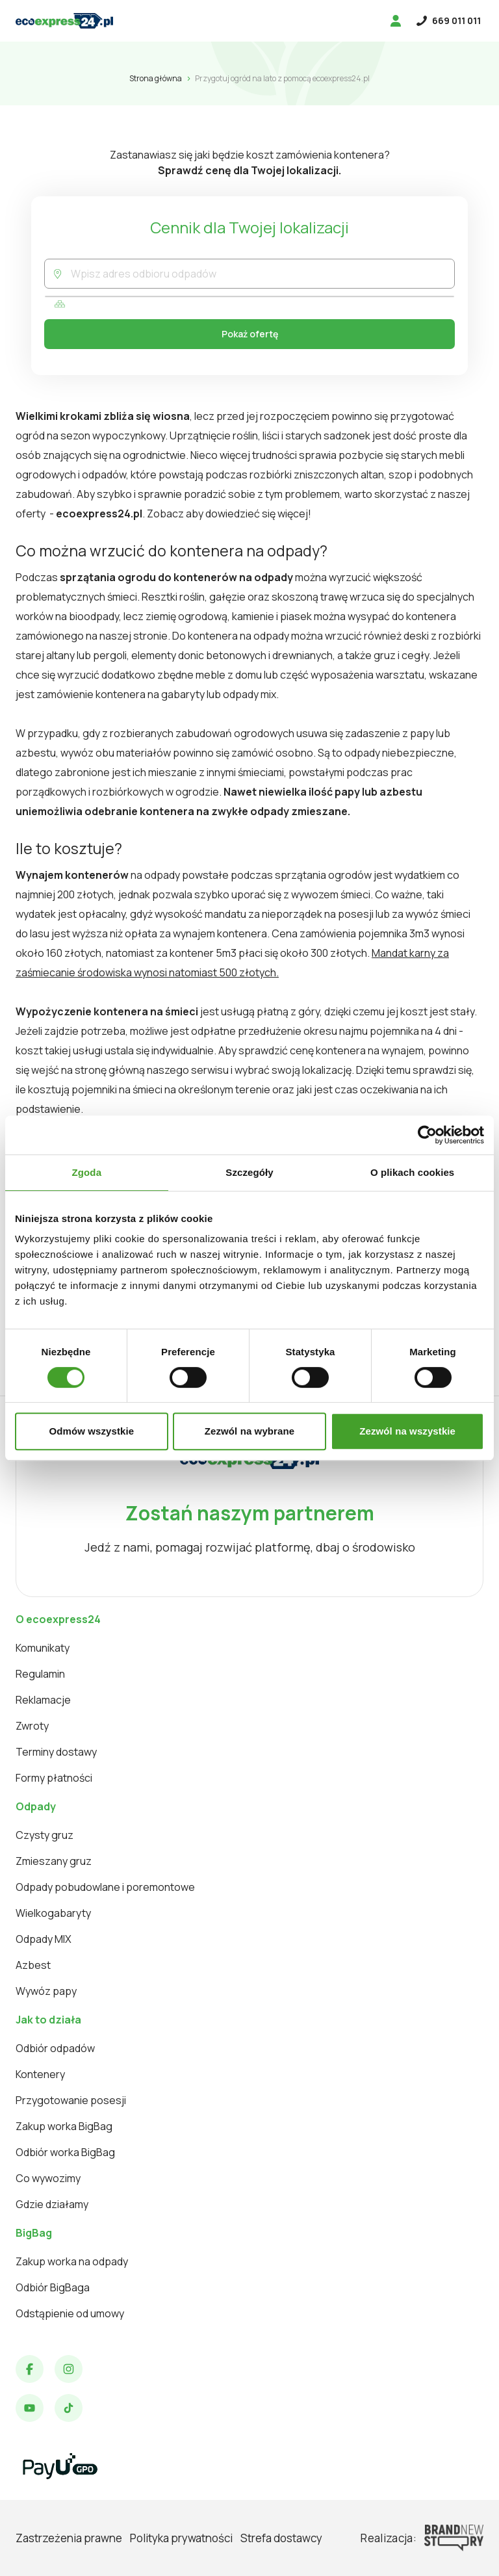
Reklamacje (43, 1700)
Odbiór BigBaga (53, 2287)
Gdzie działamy (52, 2204)
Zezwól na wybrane (249, 1431)
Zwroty (32, 1726)
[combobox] (262, 273)
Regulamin (40, 1674)
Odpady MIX (43, 1939)
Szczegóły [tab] (249, 1172)
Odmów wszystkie (91, 1431)
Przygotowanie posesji (71, 2100)
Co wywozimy (48, 2178)
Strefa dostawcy (281, 2537)
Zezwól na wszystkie (407, 1431)
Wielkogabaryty (53, 1913)
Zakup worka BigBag (64, 2126)
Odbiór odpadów (55, 2048)
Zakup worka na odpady (72, 2261)
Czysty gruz (44, 1835)
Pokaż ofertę (250, 334)
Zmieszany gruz (54, 1861)
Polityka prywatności (181, 2537)
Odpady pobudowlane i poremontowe (105, 1887)
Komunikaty (43, 1648)
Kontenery (40, 2074)
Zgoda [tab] (87, 1172)
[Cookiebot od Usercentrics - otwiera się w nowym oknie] (427, 1135)
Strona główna (155, 78)
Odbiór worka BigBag (65, 2152)
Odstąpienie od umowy (70, 2313)
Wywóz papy (46, 1991)
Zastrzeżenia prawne (69, 2537)
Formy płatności (54, 1778)
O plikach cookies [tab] (412, 1172)
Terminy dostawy (56, 1752)
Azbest (33, 1965)
